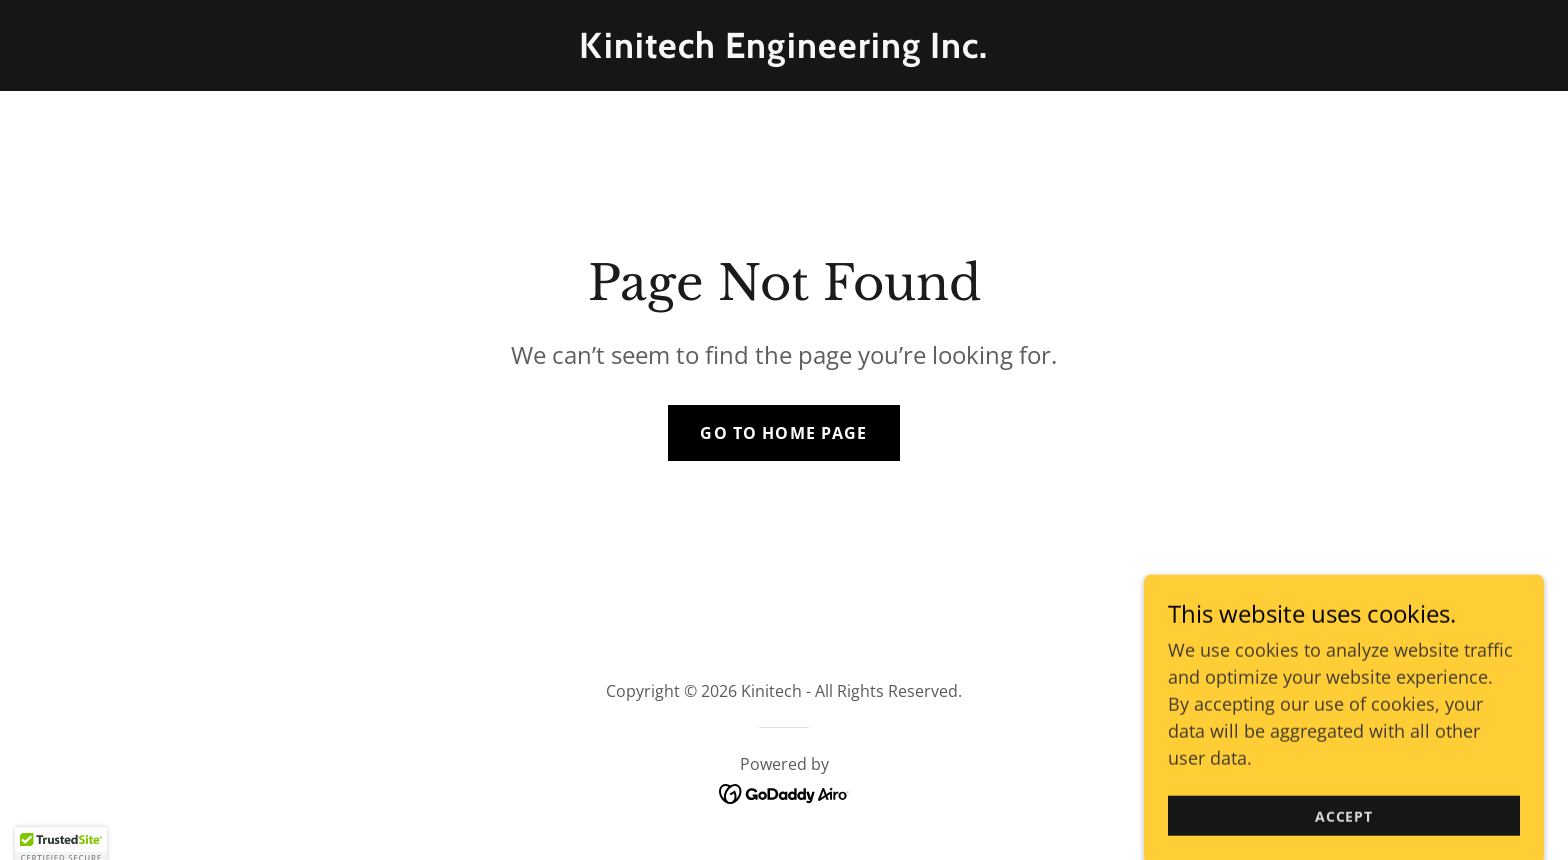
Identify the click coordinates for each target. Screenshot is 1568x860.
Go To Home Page (783, 433)
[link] (784, 51)
